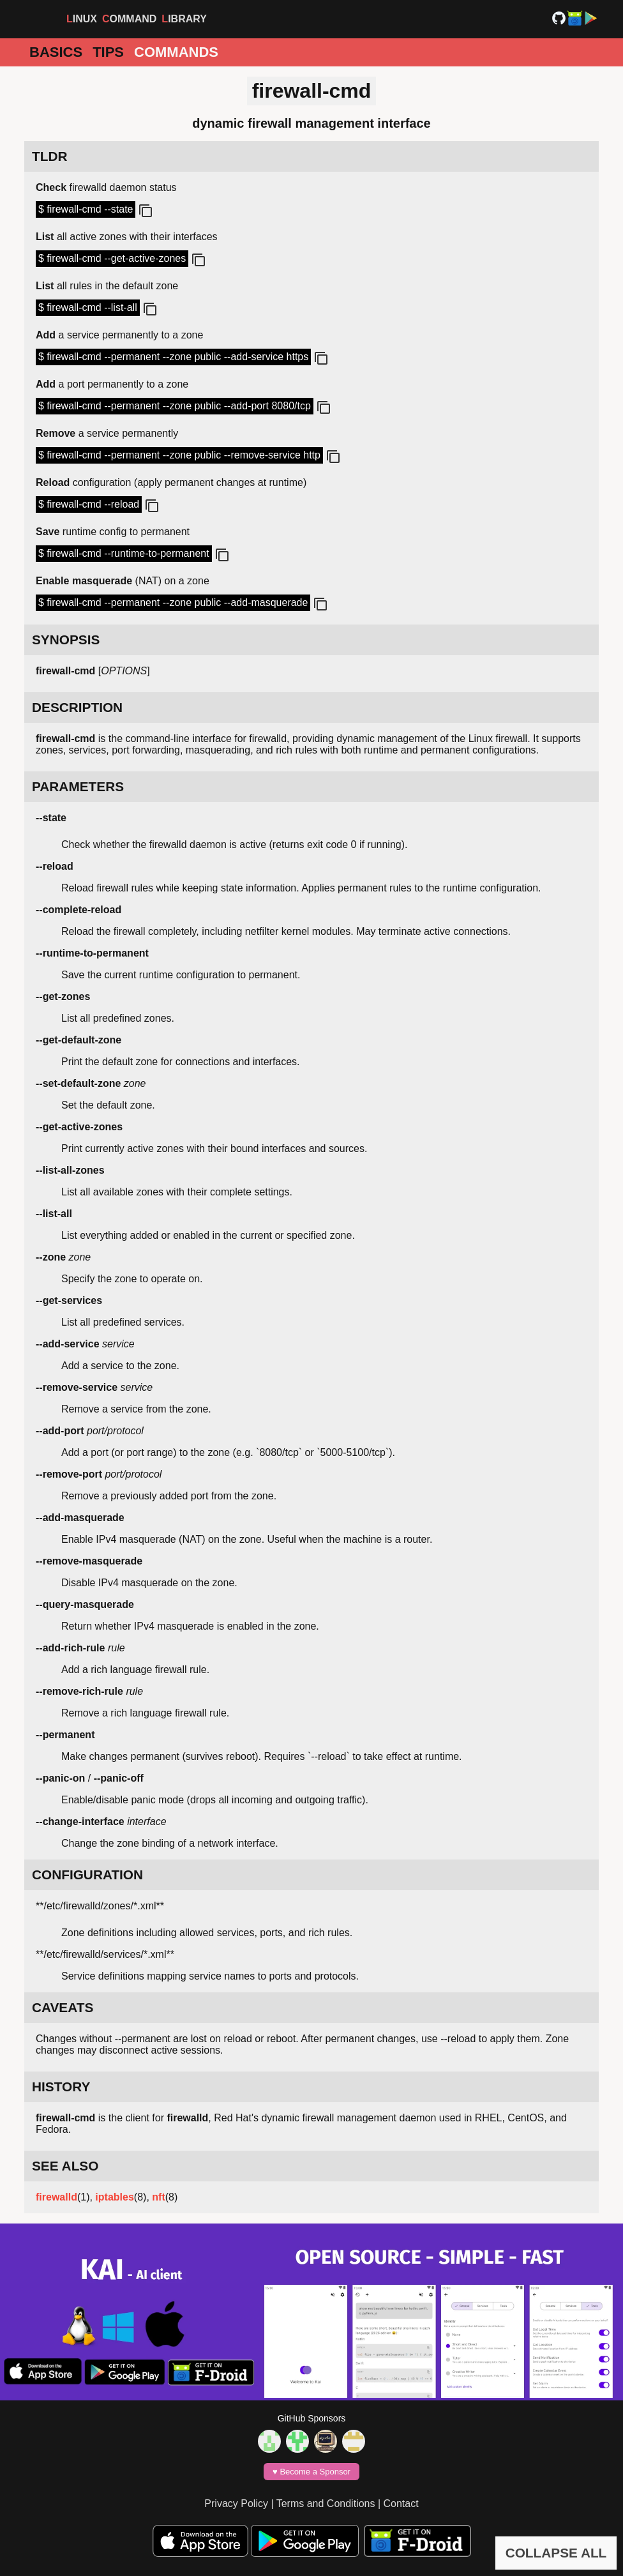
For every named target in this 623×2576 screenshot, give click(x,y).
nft (158, 2197)
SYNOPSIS (66, 639)
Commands (176, 52)
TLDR (49, 156)
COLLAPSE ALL (556, 2552)
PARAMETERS (78, 786)
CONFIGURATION (87, 1874)
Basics (55, 52)
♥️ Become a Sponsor (311, 2471)
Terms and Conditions (325, 2503)
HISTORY (61, 2086)
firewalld (56, 2197)
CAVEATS (62, 2007)
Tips (108, 52)
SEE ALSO (65, 2165)
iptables (114, 2197)
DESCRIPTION (77, 707)
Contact (401, 2503)
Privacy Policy (236, 2503)
